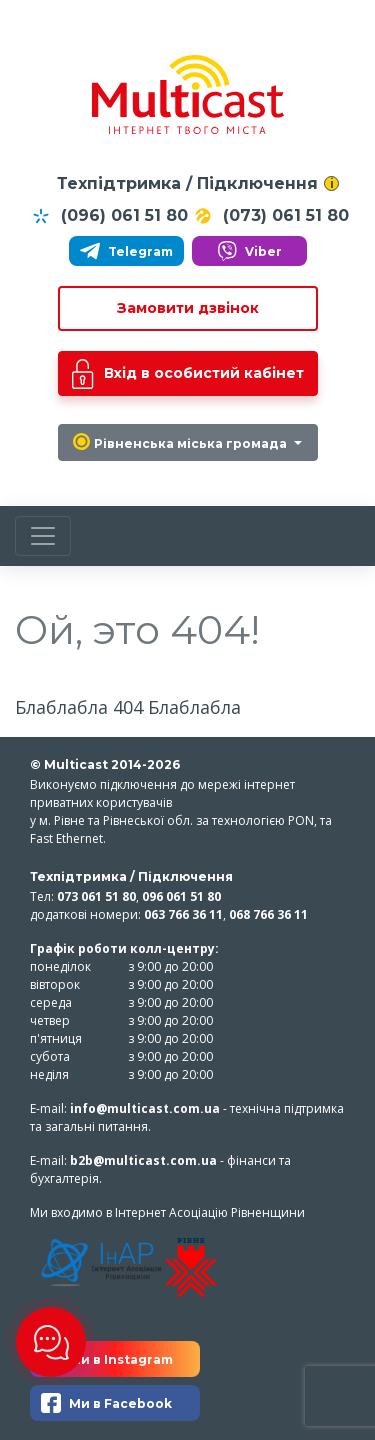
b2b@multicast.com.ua (143, 1160)
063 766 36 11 (183, 914)
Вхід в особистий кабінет (188, 374)
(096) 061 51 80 (109, 216)
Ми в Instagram (107, 1359)
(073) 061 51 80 (271, 216)
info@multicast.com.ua (145, 1108)
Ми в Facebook (106, 1403)
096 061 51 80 (181, 896)
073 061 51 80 (96, 896)
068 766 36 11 (268, 914)
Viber (249, 251)
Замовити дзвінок (188, 308)
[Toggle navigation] (43, 536)
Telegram (126, 251)
